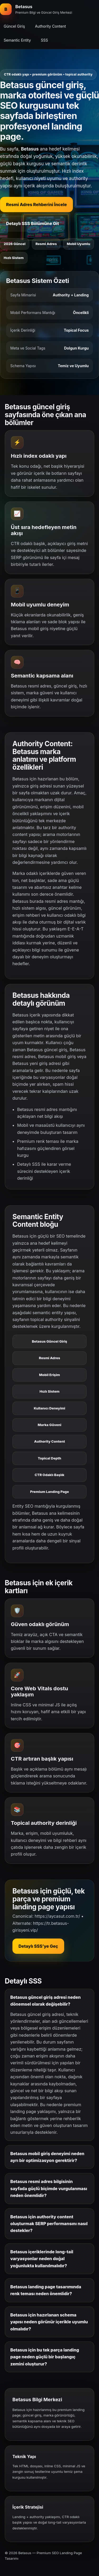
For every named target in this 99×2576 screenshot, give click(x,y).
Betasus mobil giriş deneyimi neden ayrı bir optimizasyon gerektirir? (47, 2157)
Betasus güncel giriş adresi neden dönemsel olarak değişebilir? (45, 2001)
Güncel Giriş (14, 26)
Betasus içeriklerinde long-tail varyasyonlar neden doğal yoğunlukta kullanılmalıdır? (41, 2258)
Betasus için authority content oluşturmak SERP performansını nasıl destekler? (49, 2223)
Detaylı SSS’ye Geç (38, 1946)
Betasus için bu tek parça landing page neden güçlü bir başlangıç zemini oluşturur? (44, 2356)
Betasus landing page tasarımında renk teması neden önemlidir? (45, 2290)
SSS (44, 40)
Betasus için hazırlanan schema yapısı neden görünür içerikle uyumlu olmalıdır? (49, 2321)
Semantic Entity (17, 40)
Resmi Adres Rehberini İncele (36, 204)
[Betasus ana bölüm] (36, 9)
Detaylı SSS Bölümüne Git (32, 223)
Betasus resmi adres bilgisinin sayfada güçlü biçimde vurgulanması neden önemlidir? (48, 2188)
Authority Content (50, 26)
